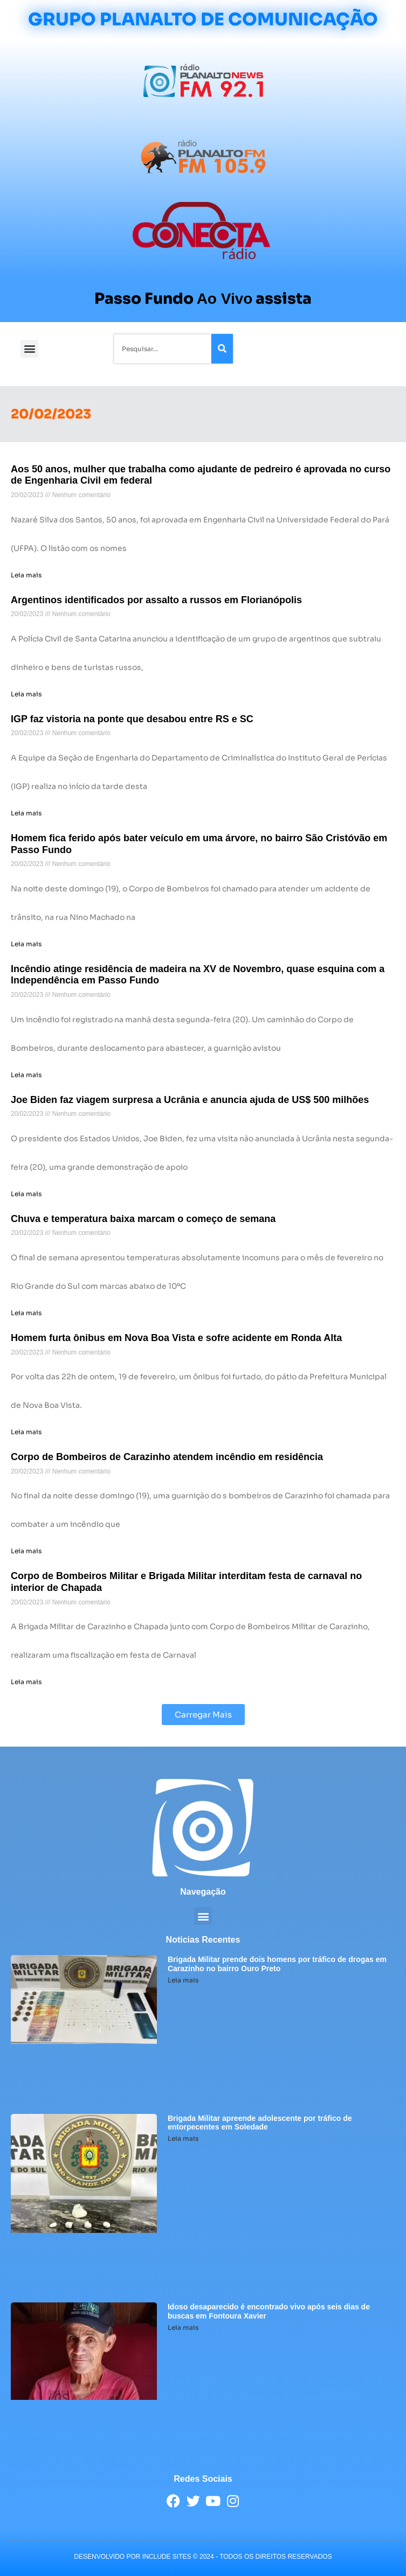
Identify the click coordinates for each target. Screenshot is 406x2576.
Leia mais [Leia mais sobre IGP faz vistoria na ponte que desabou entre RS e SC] (26, 813)
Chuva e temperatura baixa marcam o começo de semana (143, 1218)
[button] (29, 349)
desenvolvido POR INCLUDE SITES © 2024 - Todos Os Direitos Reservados (203, 2556)
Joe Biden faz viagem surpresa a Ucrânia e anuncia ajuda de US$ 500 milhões (190, 1099)
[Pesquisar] (222, 349)
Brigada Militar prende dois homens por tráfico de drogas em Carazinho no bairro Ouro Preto (277, 1964)
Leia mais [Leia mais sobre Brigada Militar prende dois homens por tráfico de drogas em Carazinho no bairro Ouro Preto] (183, 1980)
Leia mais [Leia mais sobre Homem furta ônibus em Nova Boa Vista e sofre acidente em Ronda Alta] (26, 1432)
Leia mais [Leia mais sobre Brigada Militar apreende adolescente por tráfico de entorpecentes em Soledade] (183, 2138)
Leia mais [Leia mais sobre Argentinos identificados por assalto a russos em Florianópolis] (26, 694)
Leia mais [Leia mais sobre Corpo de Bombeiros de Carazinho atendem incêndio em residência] (26, 1551)
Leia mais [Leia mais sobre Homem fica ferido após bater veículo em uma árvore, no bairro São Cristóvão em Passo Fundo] (26, 944)
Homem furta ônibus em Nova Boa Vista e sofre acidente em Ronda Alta (176, 1337)
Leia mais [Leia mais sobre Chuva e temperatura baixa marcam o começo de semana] (26, 1313)
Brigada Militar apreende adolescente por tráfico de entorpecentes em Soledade (260, 2123)
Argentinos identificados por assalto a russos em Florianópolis (156, 600)
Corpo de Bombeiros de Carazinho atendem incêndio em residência (167, 1456)
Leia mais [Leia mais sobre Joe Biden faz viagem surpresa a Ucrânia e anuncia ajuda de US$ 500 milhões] (26, 1194)
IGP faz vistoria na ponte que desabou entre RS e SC (132, 719)
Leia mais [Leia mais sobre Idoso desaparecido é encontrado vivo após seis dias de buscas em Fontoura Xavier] (183, 2327)
